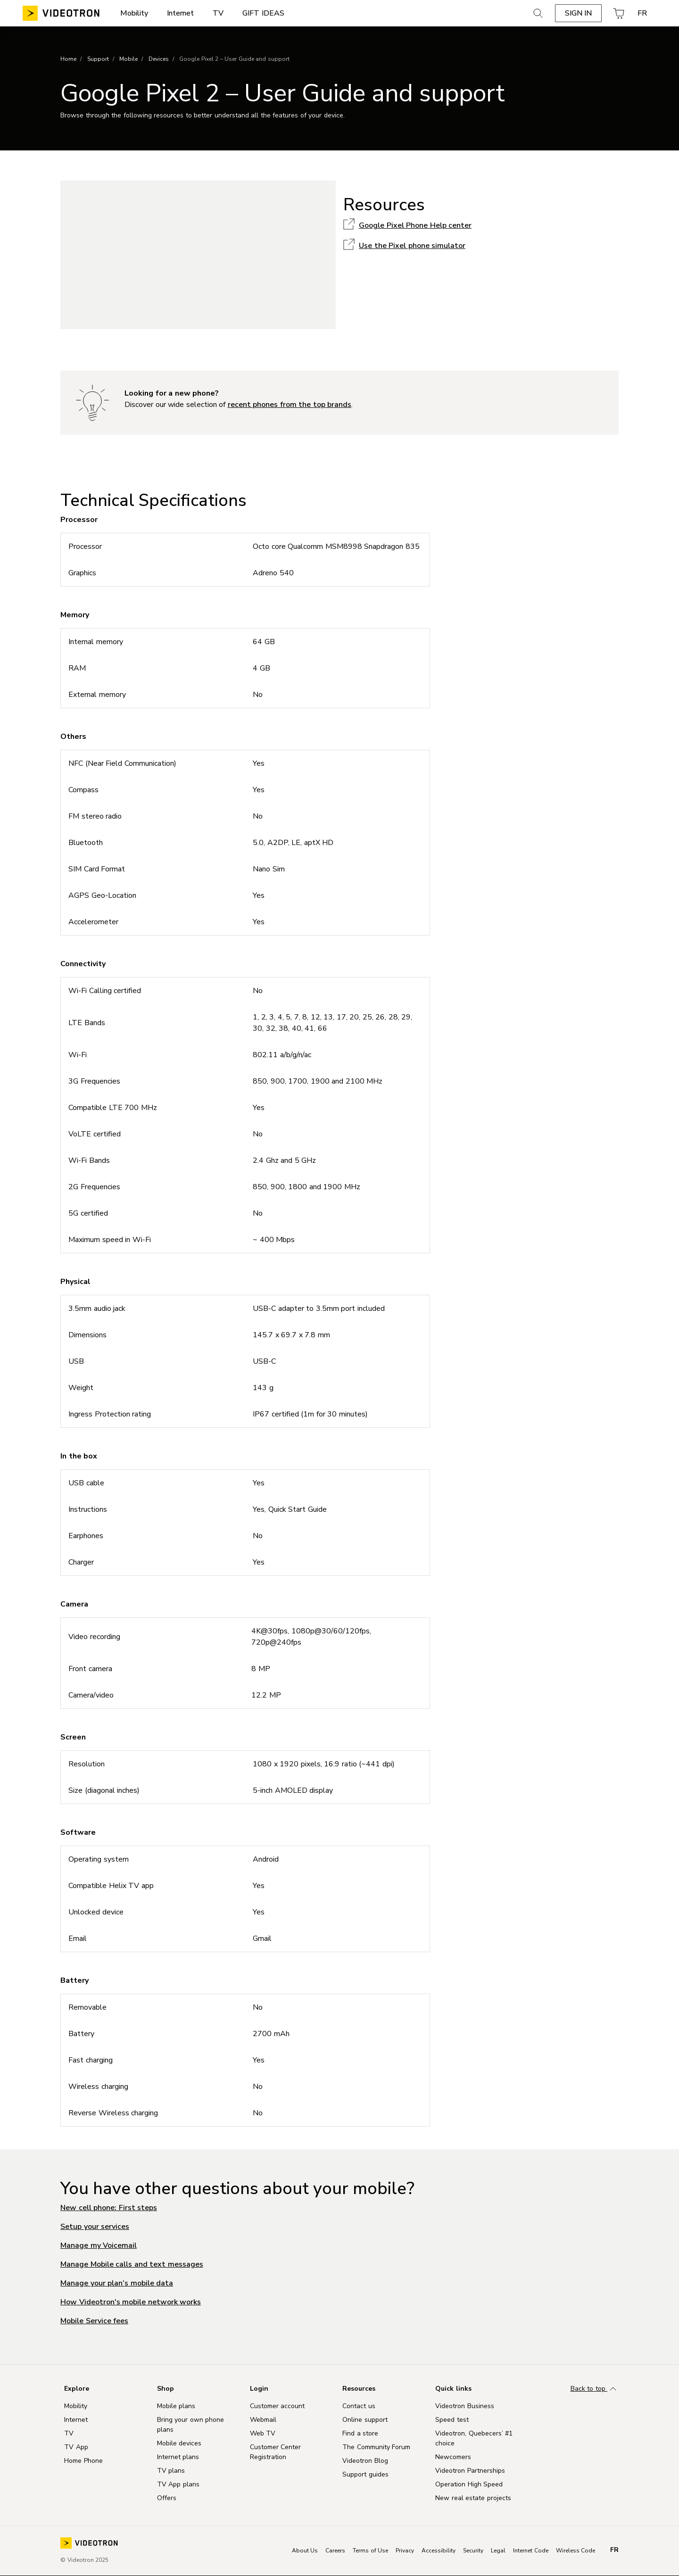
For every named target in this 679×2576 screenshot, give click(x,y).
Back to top (595, 2389)
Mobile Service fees (94, 2321)
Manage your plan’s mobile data (116, 2283)
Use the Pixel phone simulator (412, 245)
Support (98, 59)
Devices (159, 59)
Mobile (128, 59)
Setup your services (94, 2226)
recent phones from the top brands (290, 404)
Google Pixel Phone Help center (415, 225)
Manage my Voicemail (98, 2245)
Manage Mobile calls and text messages (131, 2264)
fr (614, 2550)
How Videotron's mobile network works (130, 2302)
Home (68, 59)
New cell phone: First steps (108, 2208)
